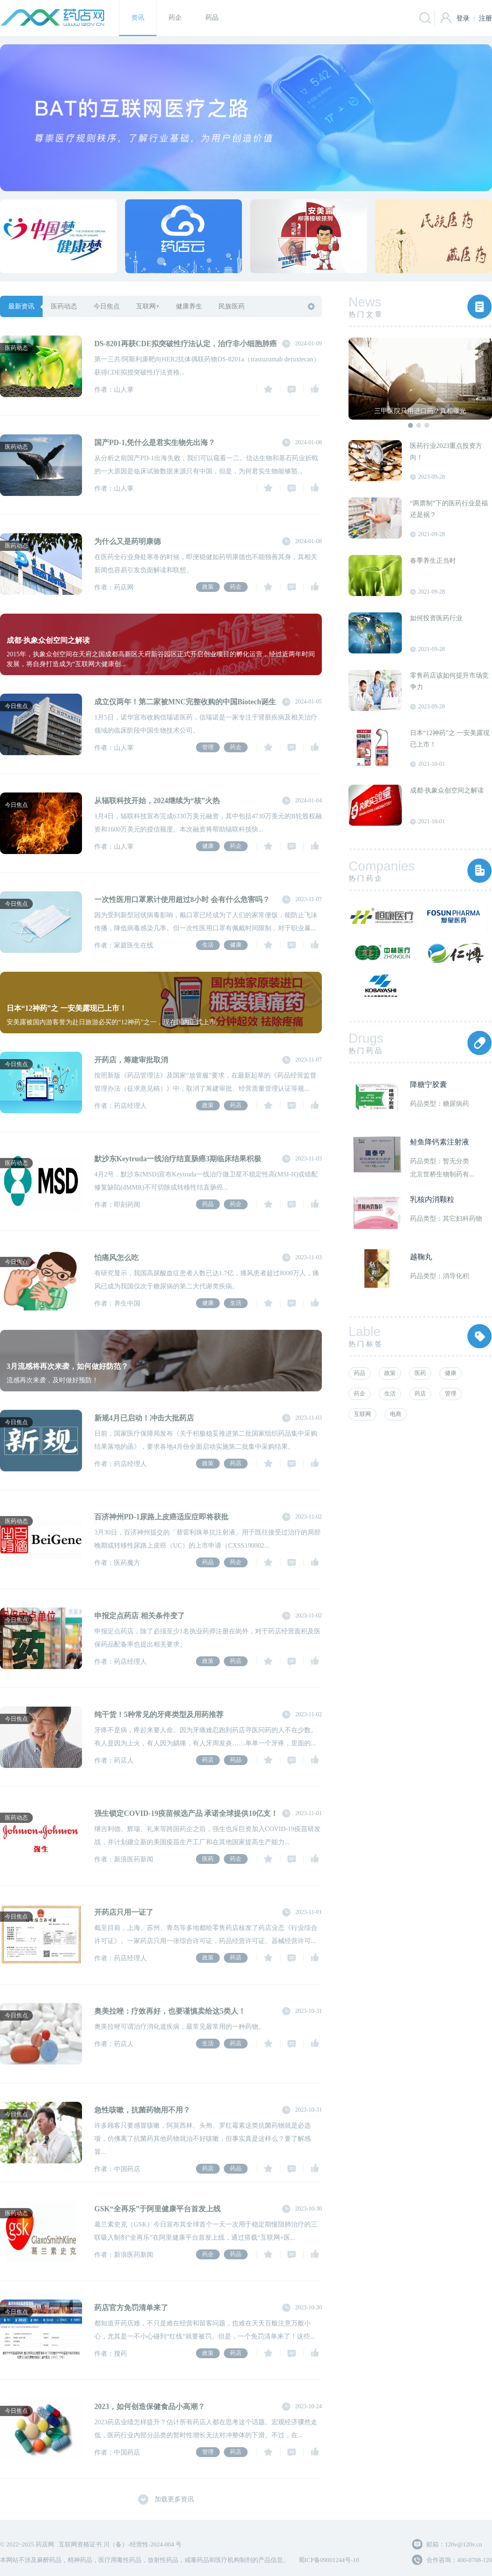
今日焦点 (106, 306)
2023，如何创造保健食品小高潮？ (149, 2406)
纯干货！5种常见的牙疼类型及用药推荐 (158, 1714)
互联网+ (147, 306)
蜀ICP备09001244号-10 (328, 2560)
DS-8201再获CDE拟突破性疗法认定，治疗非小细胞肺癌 (185, 344)
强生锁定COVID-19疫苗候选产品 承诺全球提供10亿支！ (186, 1813)
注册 (485, 16)
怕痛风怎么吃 (116, 1258)
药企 (175, 17)
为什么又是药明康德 (127, 541)
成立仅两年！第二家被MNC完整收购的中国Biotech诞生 (185, 702)
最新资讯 (21, 306)
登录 (462, 18)
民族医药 (232, 306)
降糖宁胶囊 (428, 1084)
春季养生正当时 (433, 560)
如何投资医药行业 (436, 617)
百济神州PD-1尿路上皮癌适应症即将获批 (161, 1517)
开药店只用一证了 (123, 1912)
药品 (212, 17)
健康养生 (189, 306)
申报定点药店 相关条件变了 (139, 1616)
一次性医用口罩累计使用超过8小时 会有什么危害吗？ (182, 899)
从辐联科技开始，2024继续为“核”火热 (157, 801)
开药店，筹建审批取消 (131, 1060)
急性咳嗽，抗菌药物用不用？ (142, 2110)
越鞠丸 (421, 1257)
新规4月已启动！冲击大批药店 (144, 1418)
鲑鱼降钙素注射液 (439, 1142)
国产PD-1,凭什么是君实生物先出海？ (155, 442)
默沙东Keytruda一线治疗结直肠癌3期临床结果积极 (177, 1159)
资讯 (137, 17)
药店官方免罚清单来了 (131, 2308)
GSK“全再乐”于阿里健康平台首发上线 (157, 2209)
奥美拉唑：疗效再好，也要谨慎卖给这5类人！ (170, 2011)
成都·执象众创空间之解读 (447, 790)
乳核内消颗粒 (432, 1199)
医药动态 (64, 306)
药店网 (52, 18)
